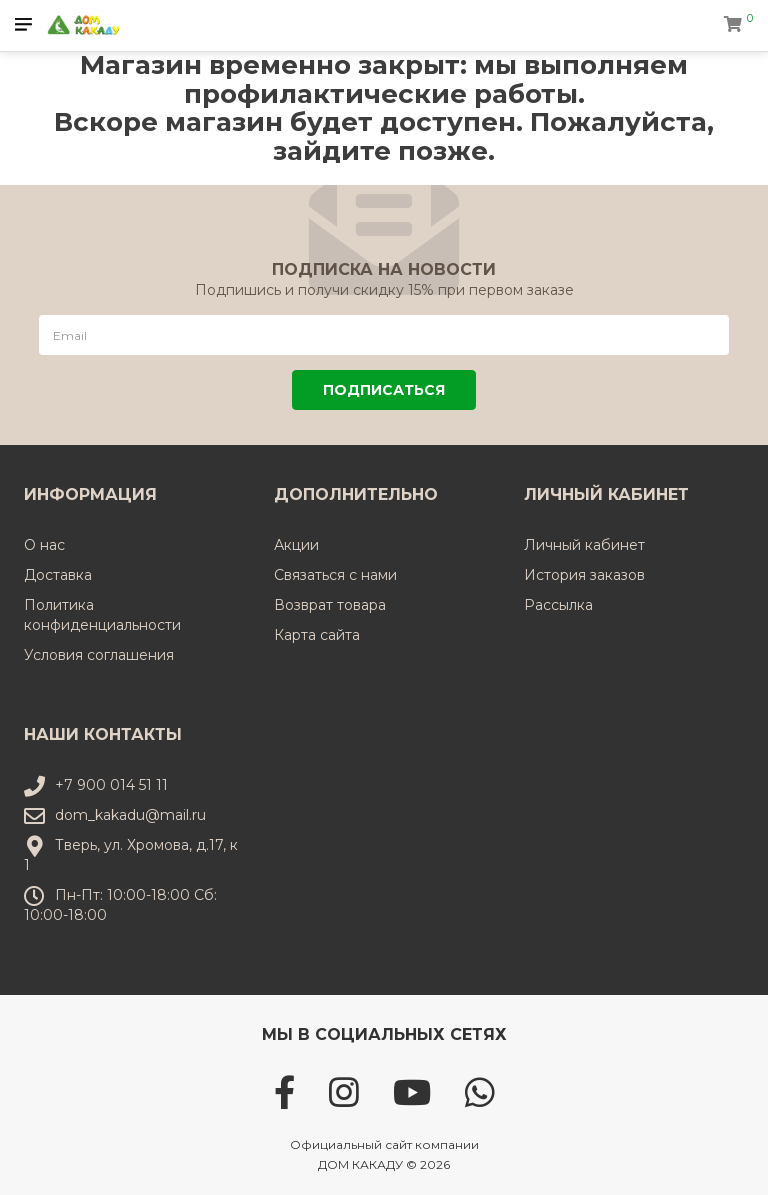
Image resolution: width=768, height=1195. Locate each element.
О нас (44, 545)
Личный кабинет (584, 545)
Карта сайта (317, 635)
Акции (296, 545)
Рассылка (558, 605)
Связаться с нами (335, 575)
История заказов (584, 575)
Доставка (58, 575)
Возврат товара (330, 605)
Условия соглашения (99, 655)
